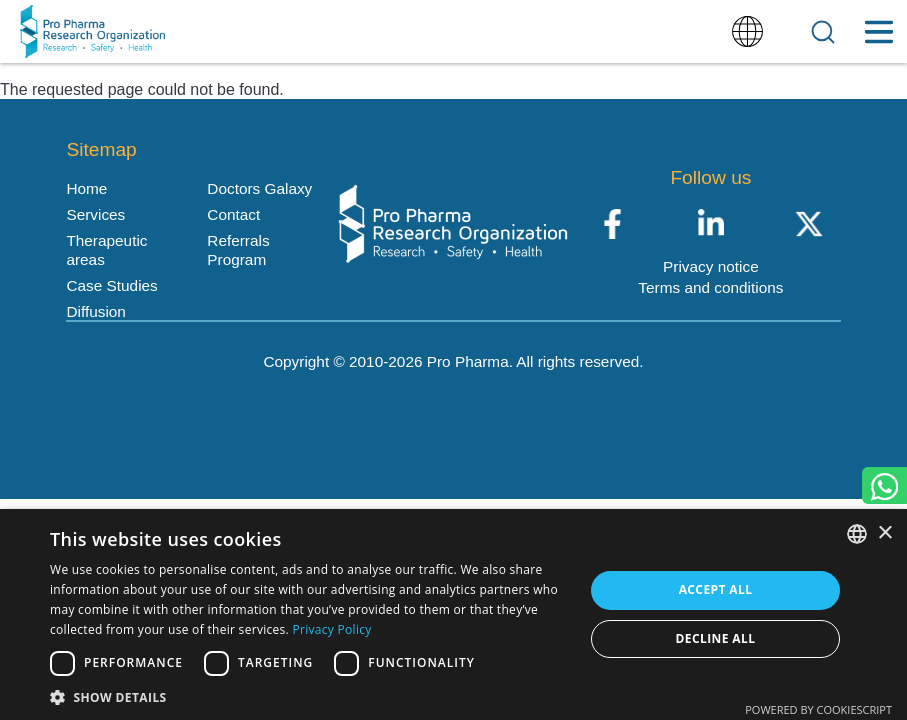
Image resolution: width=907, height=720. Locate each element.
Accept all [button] (716, 589)
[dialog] (453, 614)
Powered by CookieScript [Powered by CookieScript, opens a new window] (818, 709)
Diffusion (95, 311)
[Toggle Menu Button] (878, 32)
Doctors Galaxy (259, 188)
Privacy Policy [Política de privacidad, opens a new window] (331, 629)
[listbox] (857, 534)
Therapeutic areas (106, 249)
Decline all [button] (716, 638)
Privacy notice (711, 266)
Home (86, 188)
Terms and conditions (710, 287)
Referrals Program (238, 249)
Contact (233, 214)
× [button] (884, 533)
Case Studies (111, 285)
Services (95, 214)
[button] (309, 696)
